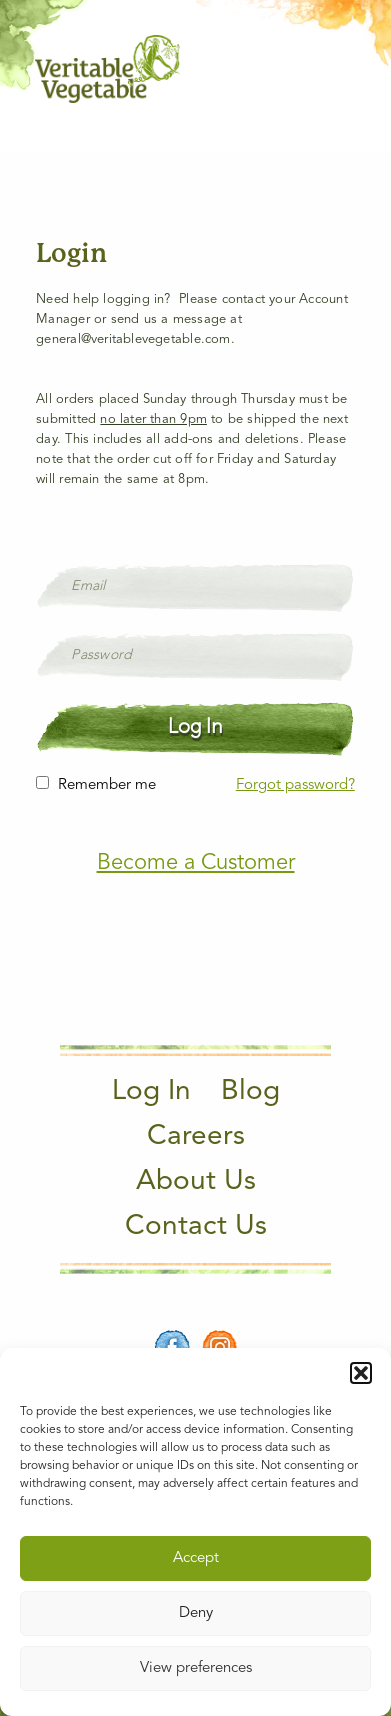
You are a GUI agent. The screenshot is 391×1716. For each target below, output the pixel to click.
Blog (250, 1092)
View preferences (196, 1668)
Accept (196, 1558)
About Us (196, 1182)
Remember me (107, 785)
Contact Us (196, 1227)
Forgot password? (295, 785)
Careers (196, 1137)
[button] (361, 1373)
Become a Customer (196, 863)
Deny (196, 1613)
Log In (151, 1092)
